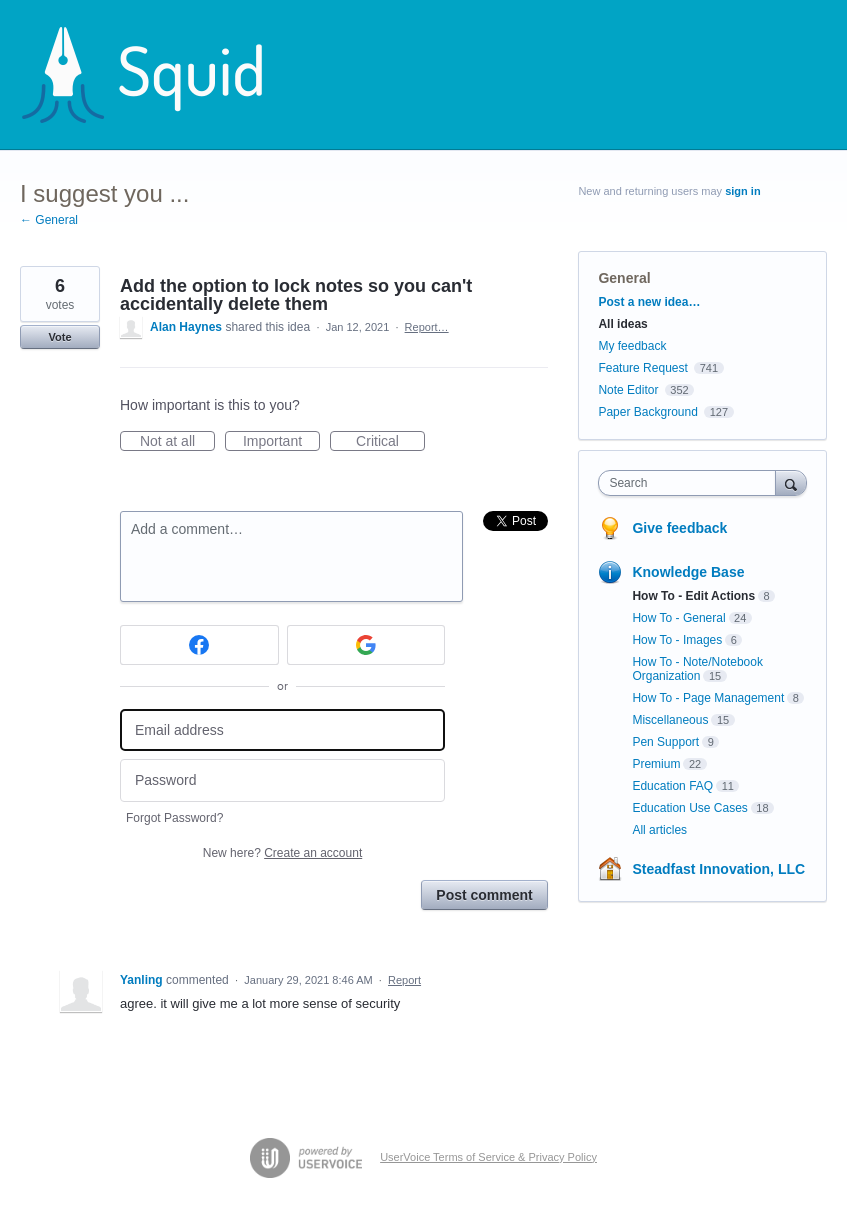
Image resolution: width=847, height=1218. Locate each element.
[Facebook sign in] (199, 645)
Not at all (177, 442)
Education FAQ (672, 786)
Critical (390, 442)
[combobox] (691, 483)
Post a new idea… (649, 302)
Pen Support (665, 742)
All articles (659, 830)
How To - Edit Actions (693, 596)
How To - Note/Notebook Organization (697, 669)
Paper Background (647, 412)
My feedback (632, 346)
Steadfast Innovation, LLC (718, 869)
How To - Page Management (708, 698)
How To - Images (677, 640)
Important (281, 442)
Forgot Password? (174, 818)
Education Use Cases (689, 808)
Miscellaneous (670, 720)
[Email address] (282, 730)
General (624, 278)
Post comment (484, 895)
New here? (282, 853)
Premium (656, 764)
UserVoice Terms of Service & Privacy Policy (488, 1157)
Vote (59, 337)
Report (404, 980)
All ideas (622, 324)
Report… (427, 327)
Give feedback (679, 528)
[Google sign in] (366, 645)
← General (49, 220)
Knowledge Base (688, 572)
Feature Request (642, 368)
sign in (742, 191)
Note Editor (628, 390)
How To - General (678, 618)
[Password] (282, 780)
